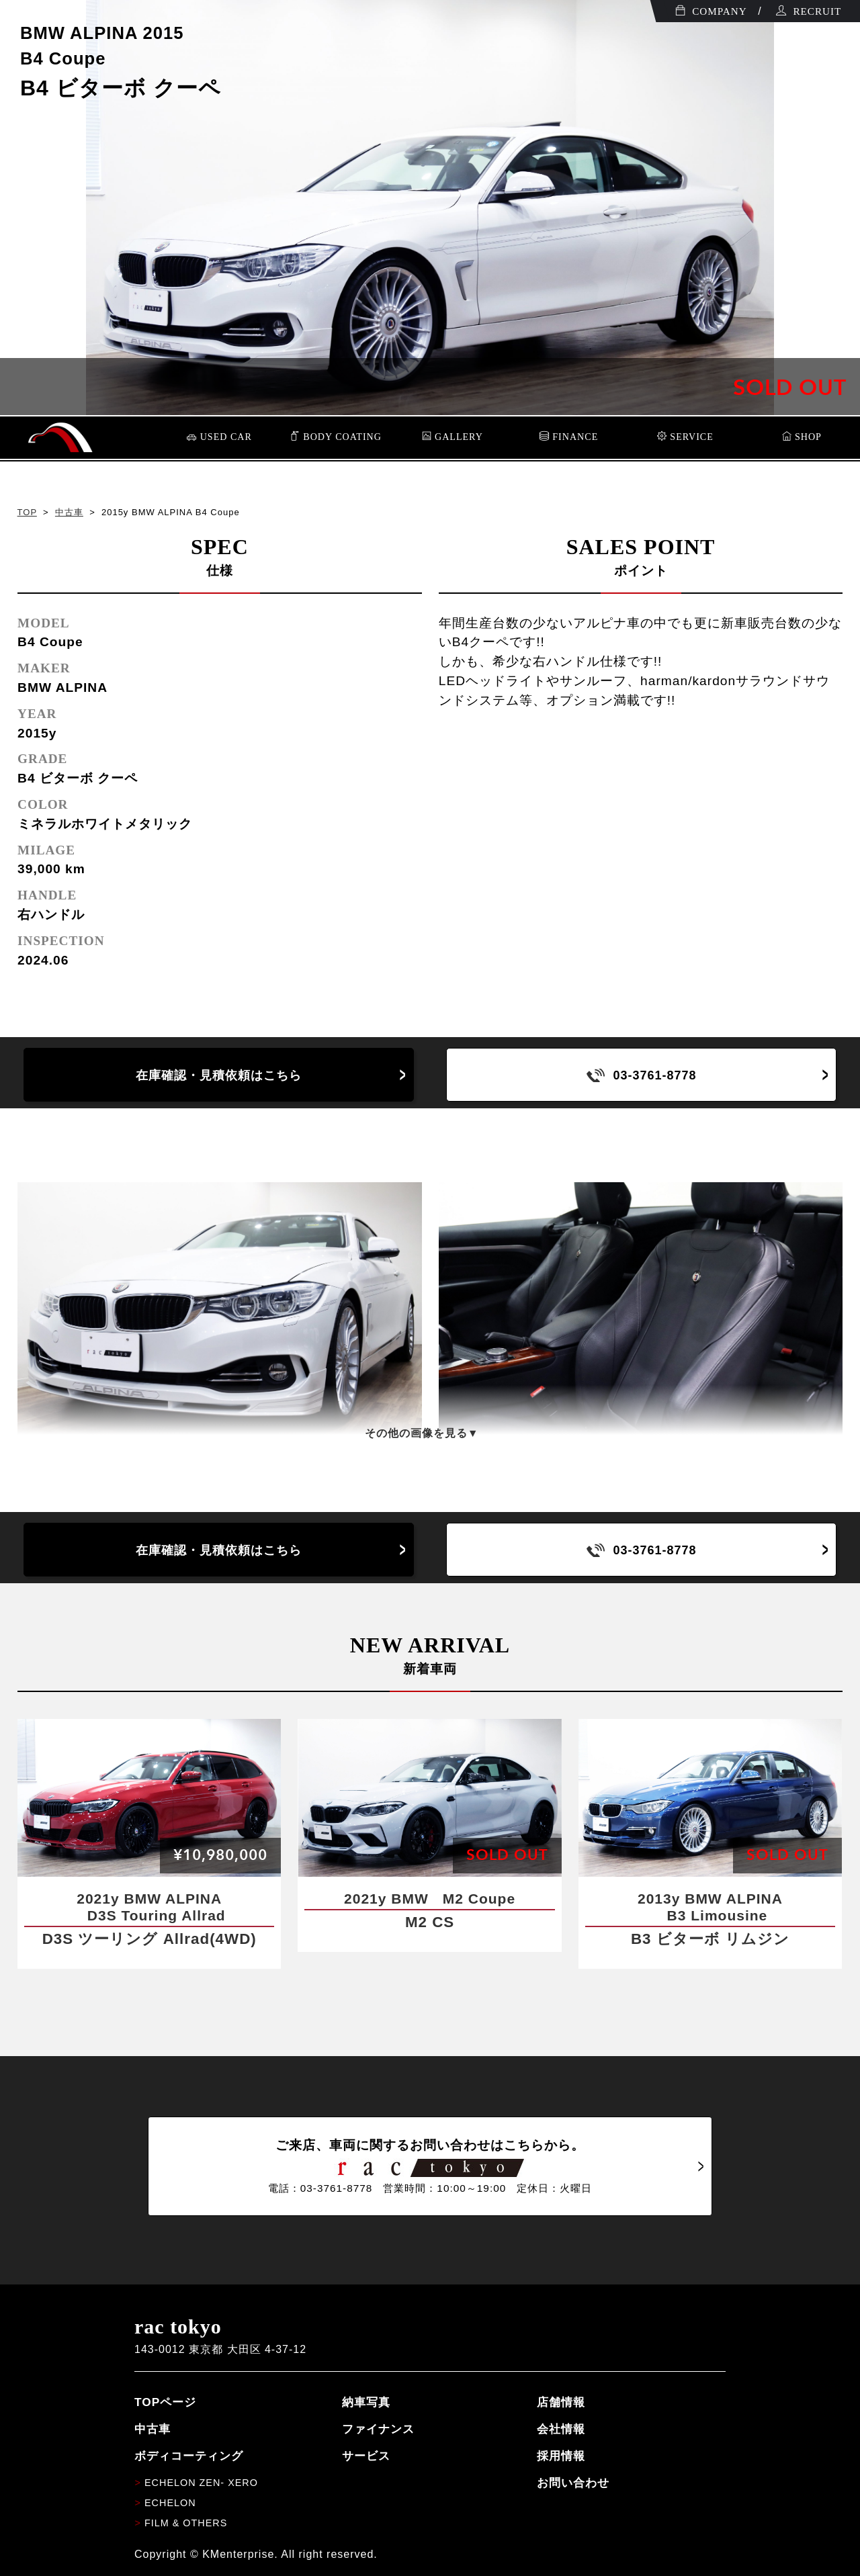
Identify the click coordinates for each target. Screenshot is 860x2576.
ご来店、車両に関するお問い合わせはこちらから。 (430, 2166)
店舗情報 (561, 2402)
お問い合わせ (573, 2482)
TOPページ (165, 2402)
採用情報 (561, 2455)
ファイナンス (378, 2429)
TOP (27, 512)
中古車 (69, 512)
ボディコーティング (188, 2455)
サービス (366, 2455)
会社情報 (561, 2429)
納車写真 (366, 2402)
